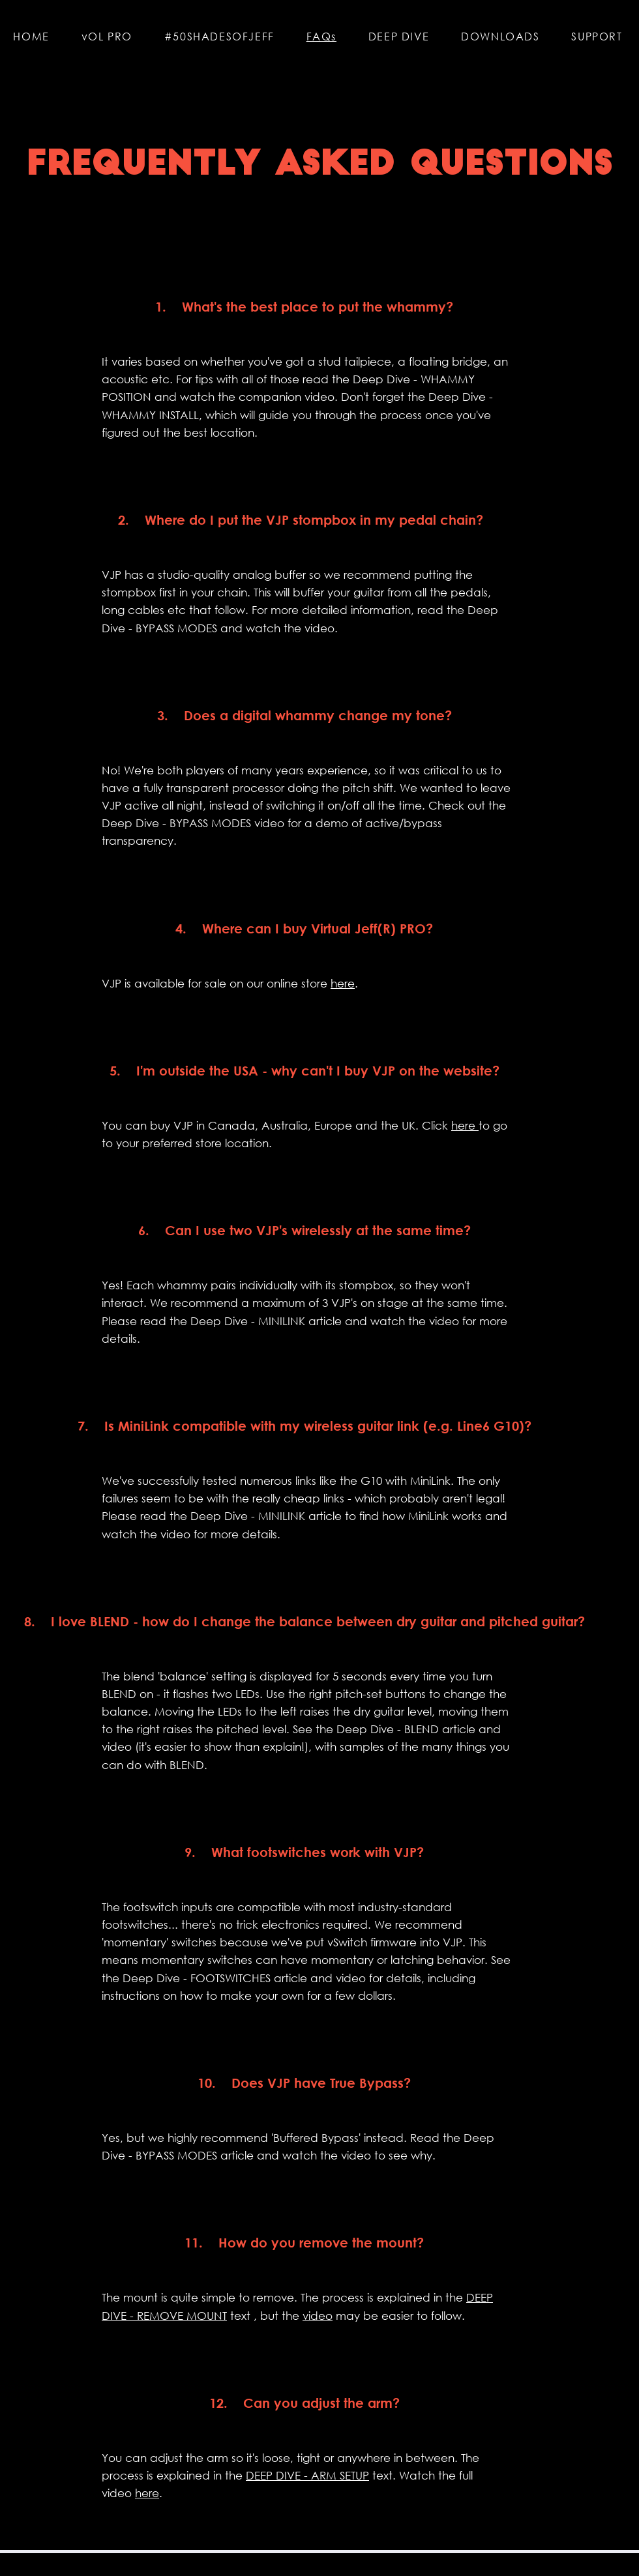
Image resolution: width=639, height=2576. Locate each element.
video (318, 2315)
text (238, 2315)
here (343, 983)
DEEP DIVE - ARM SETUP (307, 2475)
